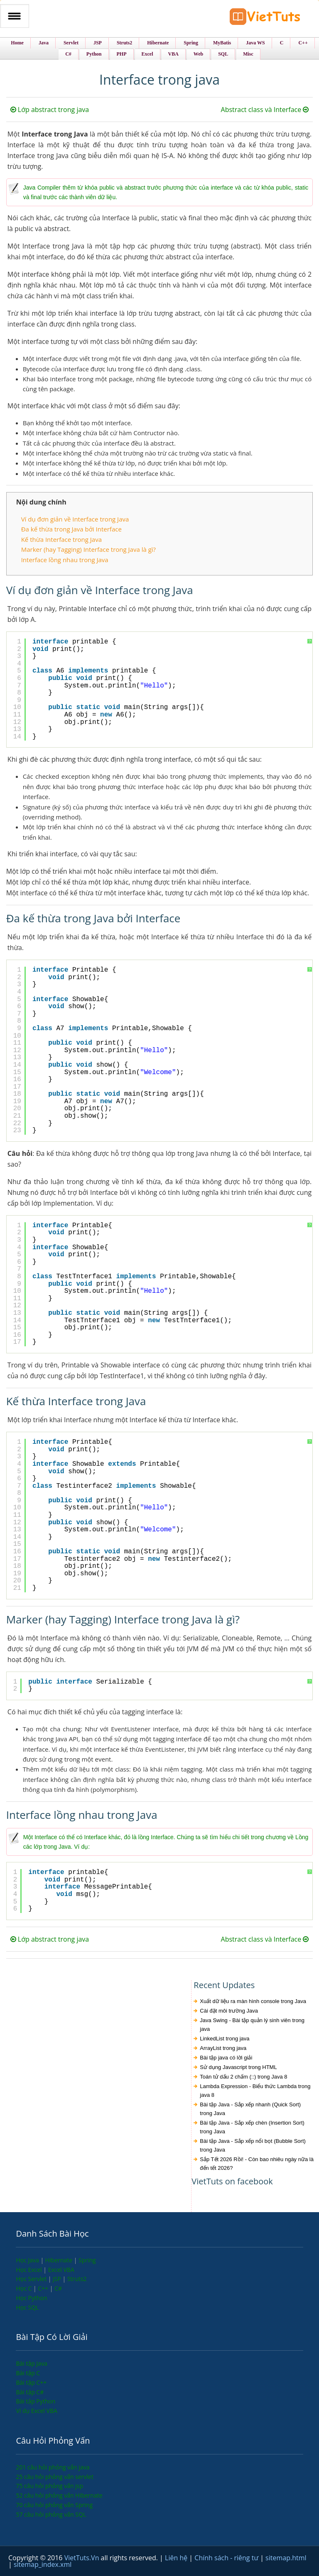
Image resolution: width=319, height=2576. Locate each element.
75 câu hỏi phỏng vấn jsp (49, 2486)
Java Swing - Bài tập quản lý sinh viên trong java (252, 2024)
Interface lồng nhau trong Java (64, 560)
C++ (43, 2288)
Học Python (31, 2298)
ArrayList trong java (223, 2048)
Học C (24, 2288)
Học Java (28, 2260)
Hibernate (59, 2260)
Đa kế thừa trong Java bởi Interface (71, 529)
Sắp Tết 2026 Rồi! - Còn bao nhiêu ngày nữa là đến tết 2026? (257, 2163)
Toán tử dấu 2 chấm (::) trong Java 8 (243, 2077)
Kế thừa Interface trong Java (61, 539)
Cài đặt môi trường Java (229, 2011)
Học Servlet (32, 2279)
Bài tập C (28, 2373)
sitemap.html (285, 2557)
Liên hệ (177, 2557)
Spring (87, 2260)
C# (58, 2288)
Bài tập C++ (31, 2382)
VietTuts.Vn (82, 2557)
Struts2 (77, 2279)
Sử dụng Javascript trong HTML (238, 2067)
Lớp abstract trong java (49, 109)
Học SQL (27, 2307)
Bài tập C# (30, 2392)
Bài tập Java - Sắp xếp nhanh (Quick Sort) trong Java (250, 2108)
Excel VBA (61, 2270)
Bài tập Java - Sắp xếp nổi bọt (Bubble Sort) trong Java (253, 2145)
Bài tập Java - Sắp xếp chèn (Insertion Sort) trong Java (252, 2127)
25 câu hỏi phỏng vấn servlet (54, 2477)
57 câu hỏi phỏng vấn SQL (51, 2514)
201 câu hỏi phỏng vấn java (52, 2467)
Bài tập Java (31, 2363)
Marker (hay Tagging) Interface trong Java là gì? (88, 549)
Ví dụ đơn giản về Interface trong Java (75, 519)
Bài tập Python (35, 2401)
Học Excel (29, 2270)
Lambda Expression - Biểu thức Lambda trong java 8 (255, 2090)
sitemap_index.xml (42, 2564)
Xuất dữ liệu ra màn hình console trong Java (253, 2001)
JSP (58, 2279)
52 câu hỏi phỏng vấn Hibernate (59, 2495)
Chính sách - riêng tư (227, 2557)
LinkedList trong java (224, 2038)
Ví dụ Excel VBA (36, 2411)
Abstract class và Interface (265, 109)
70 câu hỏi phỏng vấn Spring (54, 2505)
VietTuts (265, 18)
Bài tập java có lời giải (226, 2057)
